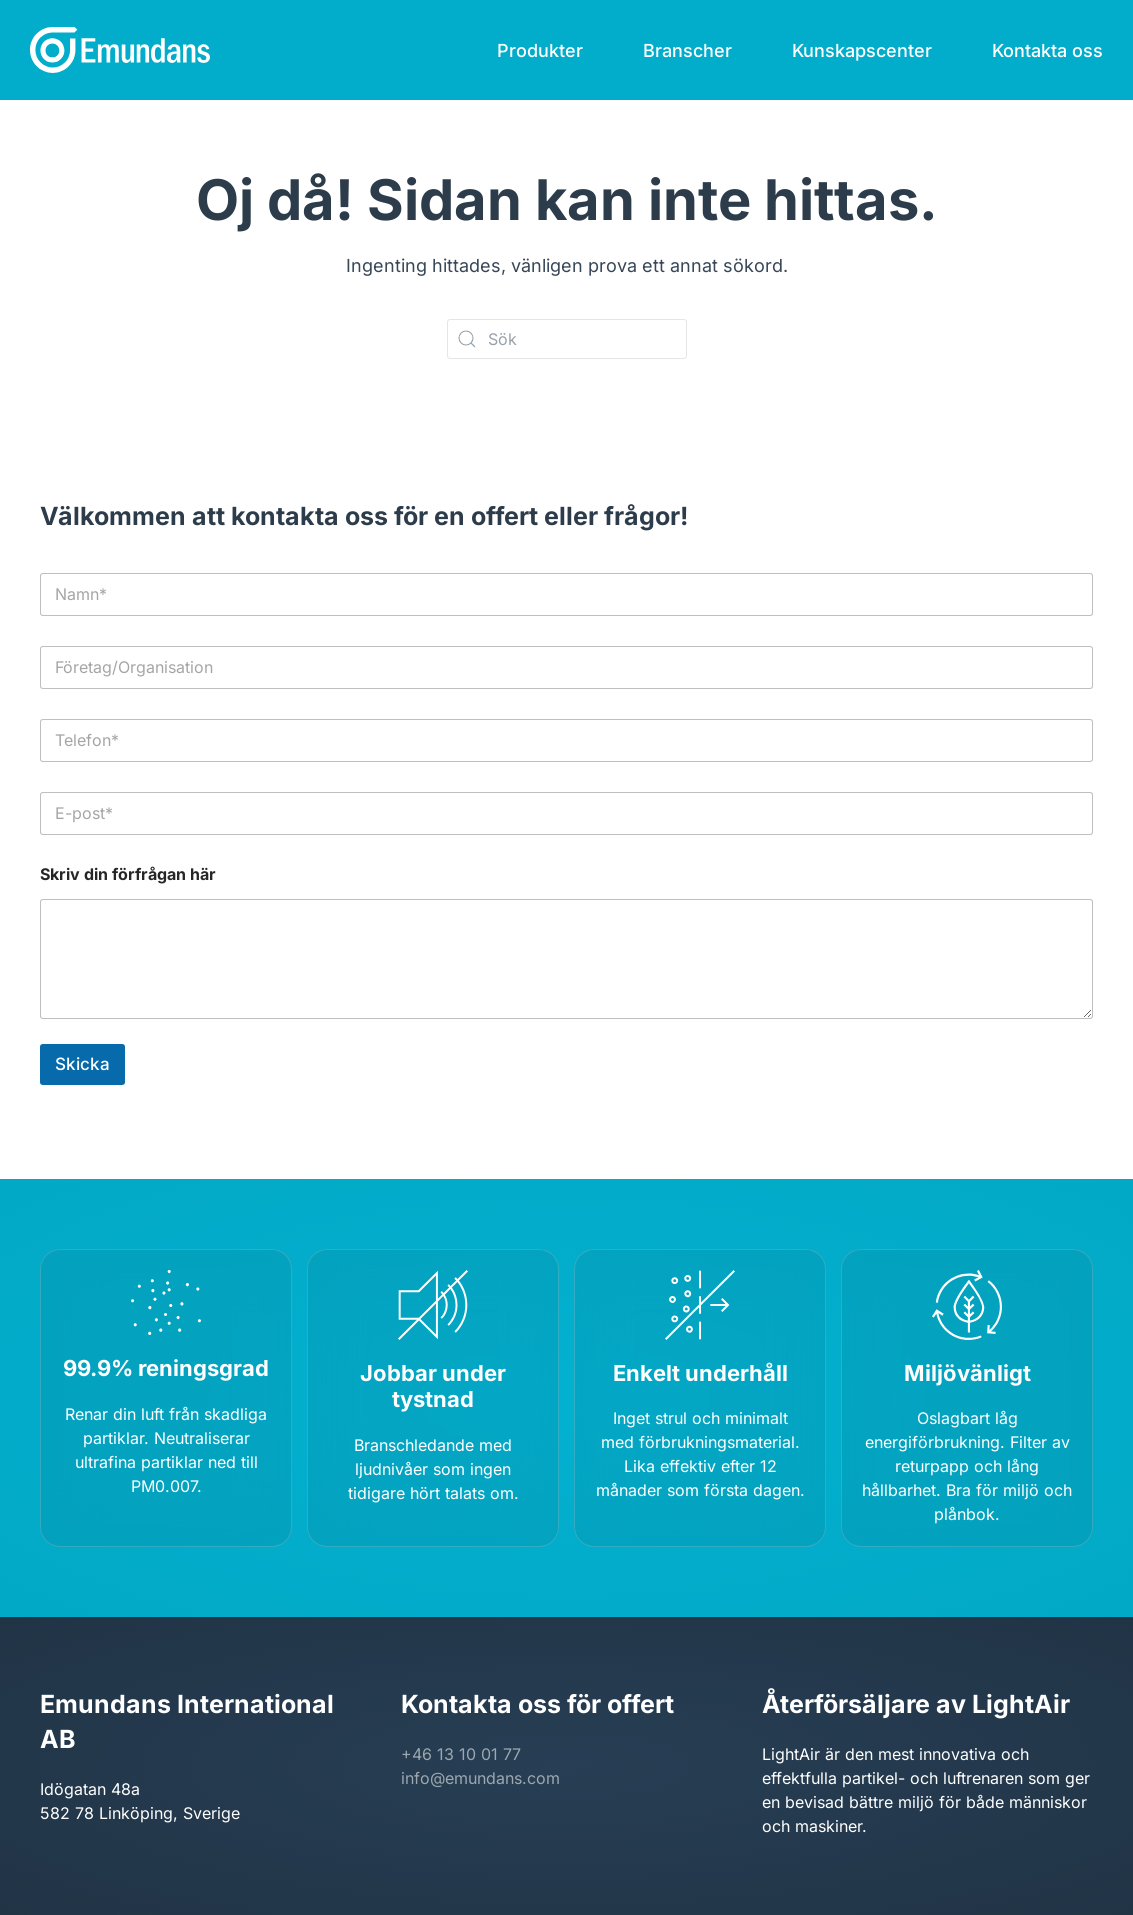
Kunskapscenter (862, 50)
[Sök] (567, 339)
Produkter (540, 50)
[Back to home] (120, 50)
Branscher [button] (687, 50)
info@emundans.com (480, 1778)
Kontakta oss (1047, 50)
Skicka (82, 1064)
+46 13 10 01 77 (461, 1754)
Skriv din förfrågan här (128, 874)
